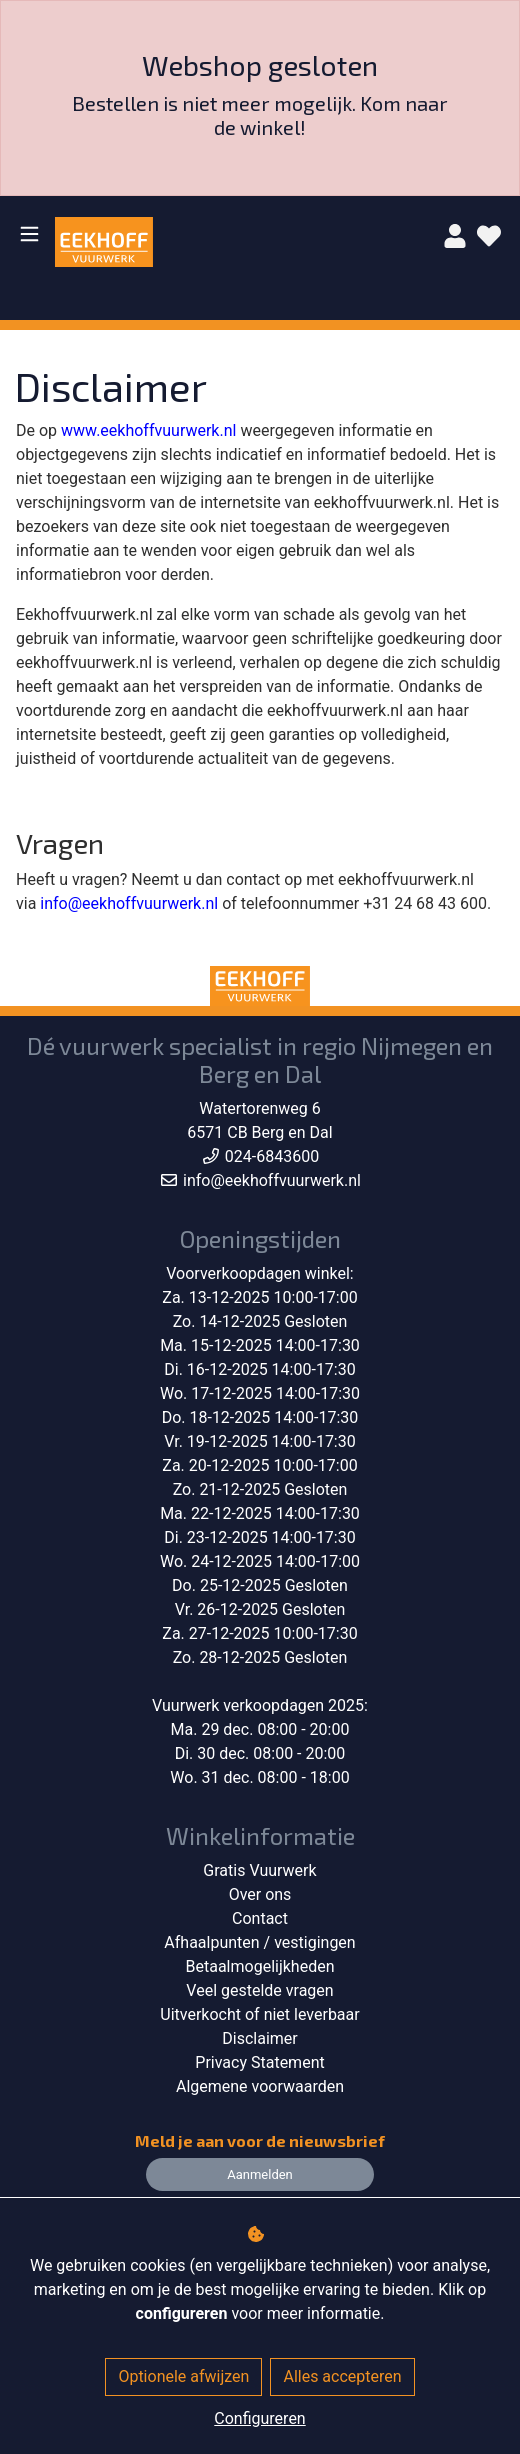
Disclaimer (259, 2038)
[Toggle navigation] (29, 233)
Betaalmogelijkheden (260, 1966)
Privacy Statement (259, 2062)
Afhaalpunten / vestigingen (259, 1942)
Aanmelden (260, 2174)
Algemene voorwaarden (260, 2086)
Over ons (260, 1894)
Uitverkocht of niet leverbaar (259, 2014)
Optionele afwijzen (183, 2376)
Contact (260, 1918)
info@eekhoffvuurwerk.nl (129, 903)
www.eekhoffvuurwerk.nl (148, 430)
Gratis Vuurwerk (259, 1870)
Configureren (259, 2418)
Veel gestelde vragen (259, 1990)
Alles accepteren (342, 2376)
